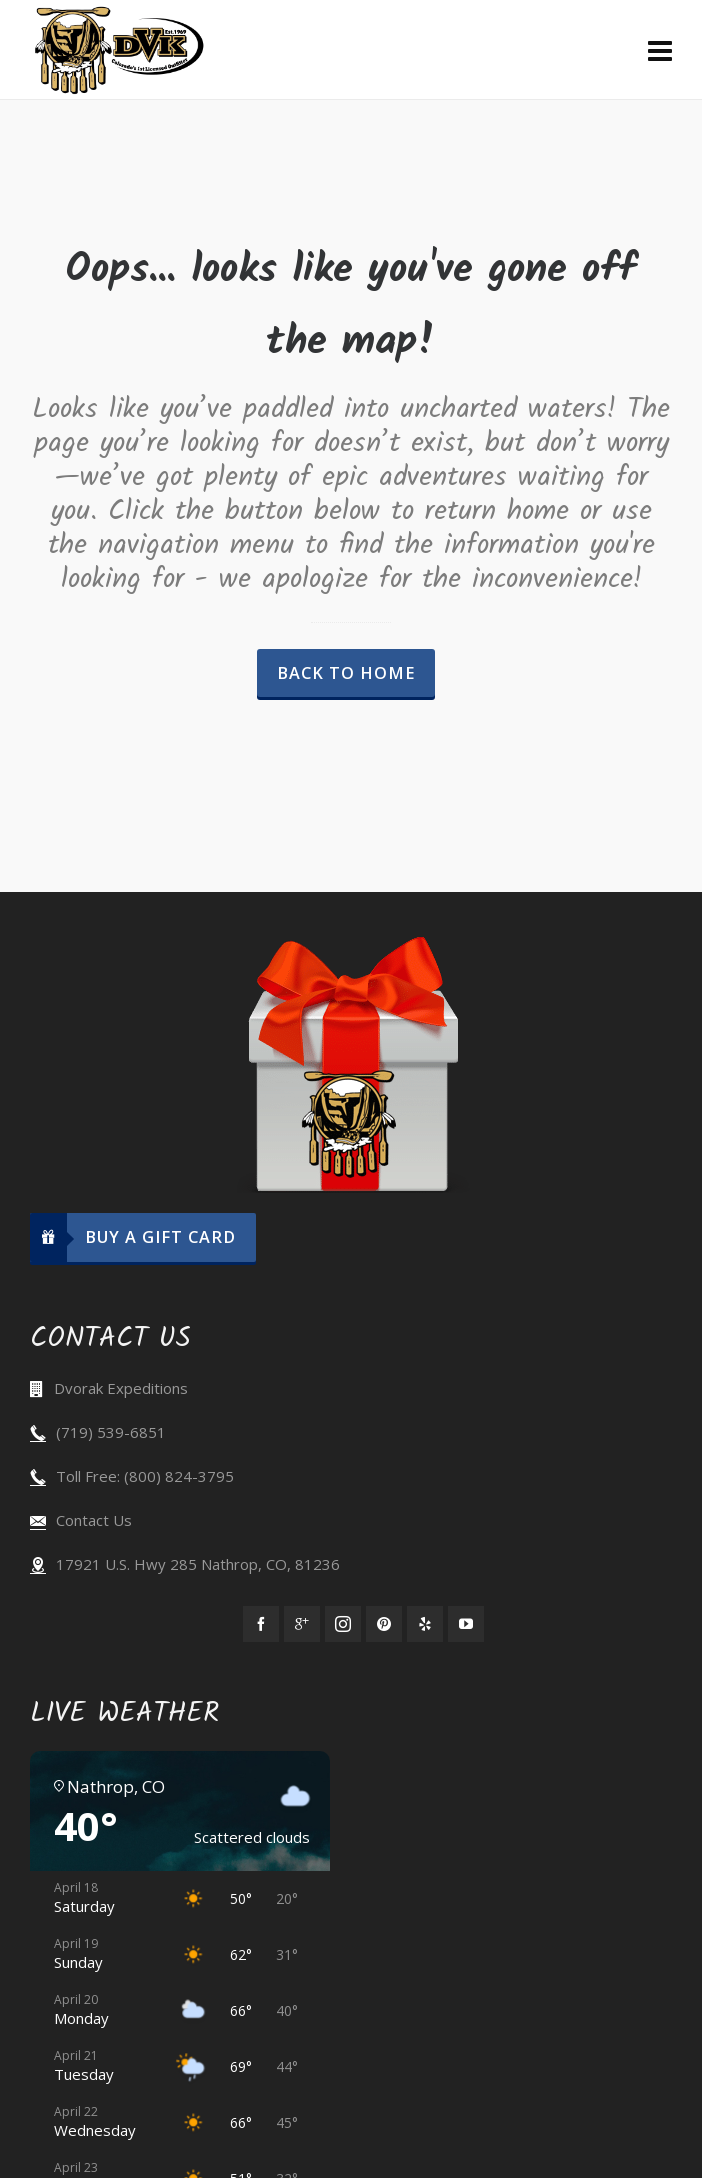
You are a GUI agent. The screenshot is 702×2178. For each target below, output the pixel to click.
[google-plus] (302, 1624)
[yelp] (425, 1624)
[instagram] (343, 1624)
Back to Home (346, 673)
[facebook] (261, 1624)
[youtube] (466, 1624)
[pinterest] (384, 1624)
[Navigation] (660, 50)
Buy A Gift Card (133, 1237)
